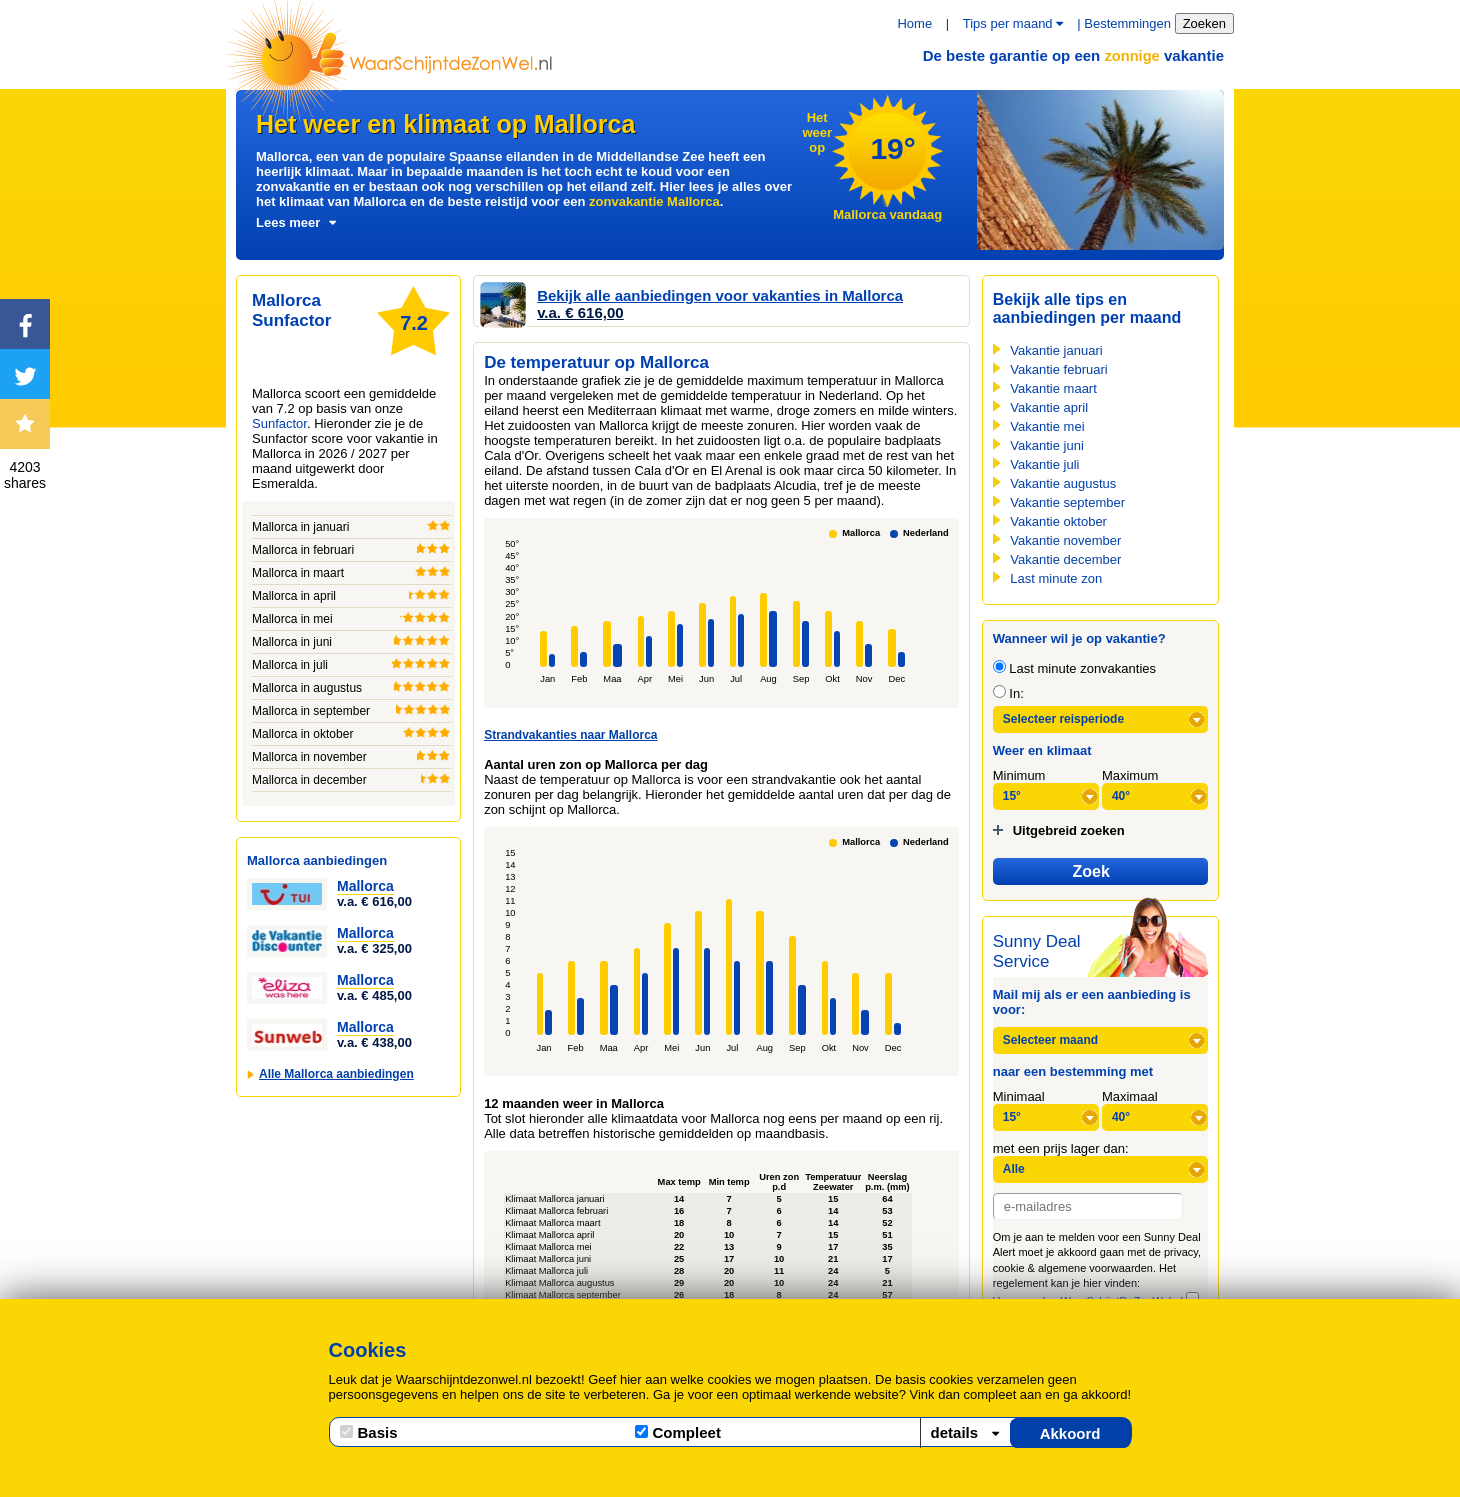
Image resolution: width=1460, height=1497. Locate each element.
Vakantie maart (1053, 388)
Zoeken (1204, 23)
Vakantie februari (1058, 369)
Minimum (1019, 775)
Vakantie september (1067, 502)
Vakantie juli (1044, 464)
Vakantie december (1065, 559)
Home (914, 23)
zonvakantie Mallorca (654, 201)
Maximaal (1130, 1096)
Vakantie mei (1047, 426)
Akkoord (1070, 1433)
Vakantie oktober (1058, 521)
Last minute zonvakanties (1074, 668)
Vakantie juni (1046, 445)
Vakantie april (1049, 407)
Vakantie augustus (1063, 483)
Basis (369, 1432)
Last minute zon (1056, 578)
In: (1008, 693)
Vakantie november (1065, 540)
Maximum (1130, 775)
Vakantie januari (1056, 350)
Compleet (678, 1432)
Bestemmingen (1127, 23)
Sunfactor (279, 423)
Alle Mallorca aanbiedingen (336, 1074)
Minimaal (1019, 1096)
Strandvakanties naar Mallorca (570, 735)
